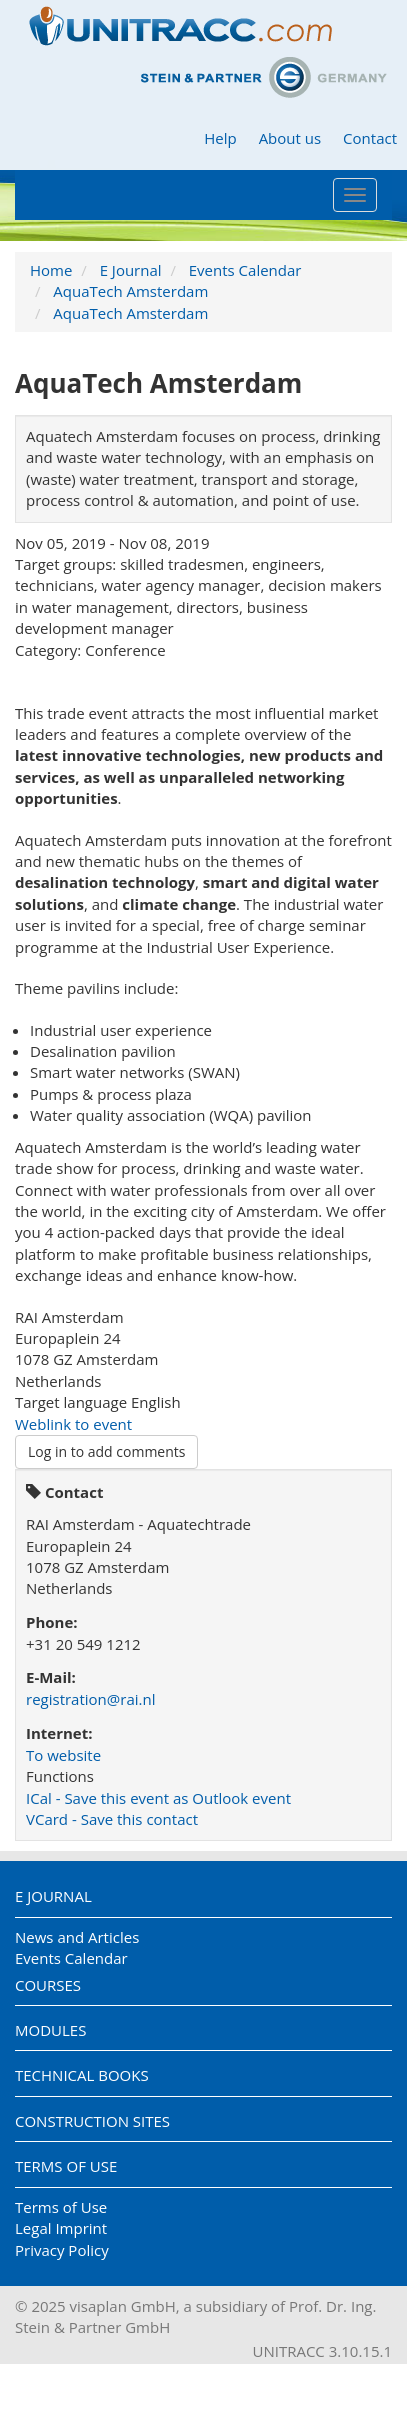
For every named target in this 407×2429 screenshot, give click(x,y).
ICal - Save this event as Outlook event (158, 1798)
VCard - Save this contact (112, 1819)
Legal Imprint (61, 2228)
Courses (48, 1985)
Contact (370, 138)
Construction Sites (92, 2121)
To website (63, 1755)
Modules (50, 2030)
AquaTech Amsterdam (130, 291)
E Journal (131, 270)
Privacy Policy (62, 2250)
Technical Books (82, 2075)
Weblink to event (73, 1424)
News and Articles (77, 1937)
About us (290, 138)
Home (51, 270)
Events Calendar (245, 270)
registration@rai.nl (90, 1699)
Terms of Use (66, 2166)
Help (220, 138)
